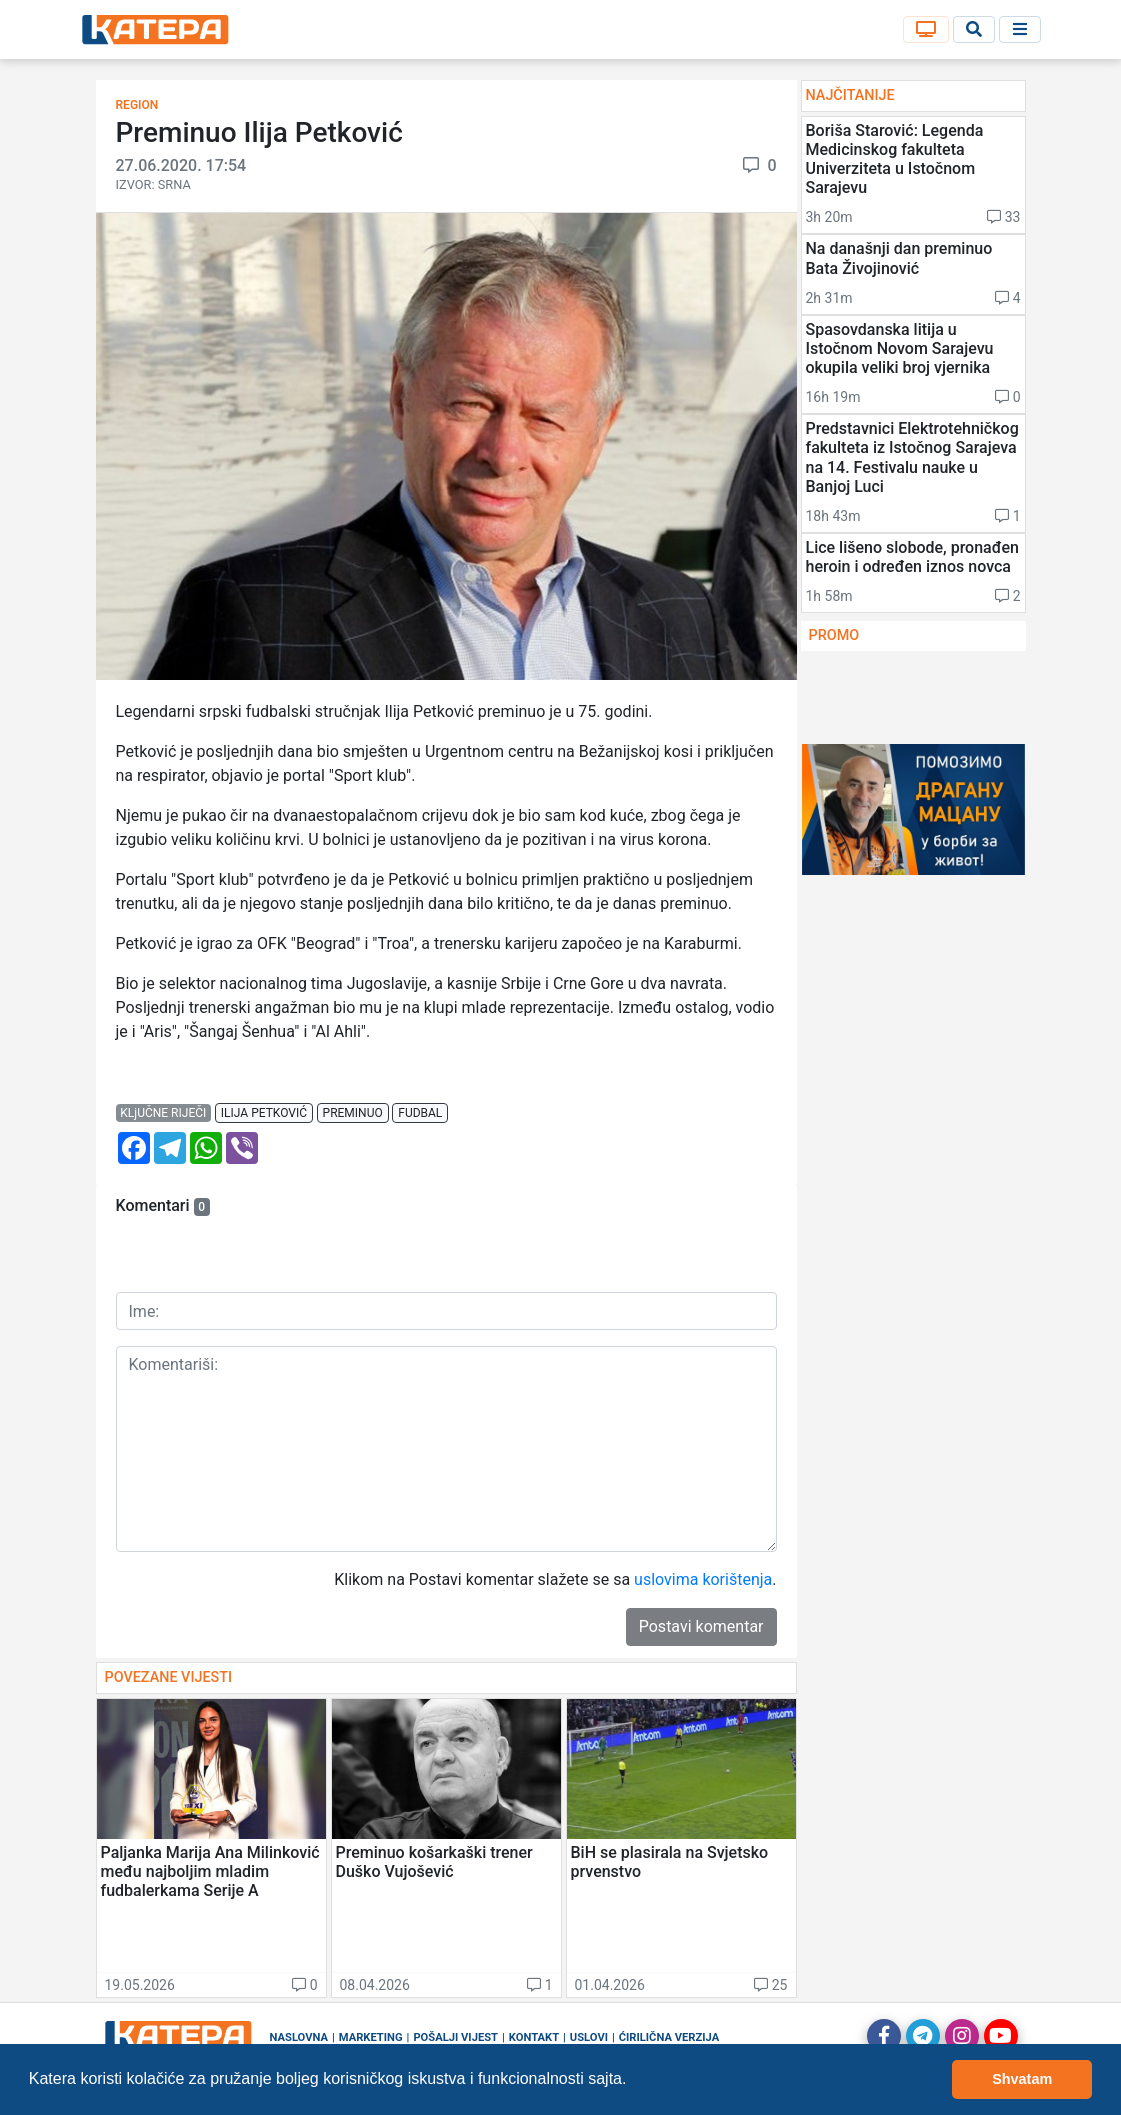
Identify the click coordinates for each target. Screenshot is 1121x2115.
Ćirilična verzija (669, 2037)
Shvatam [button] (1022, 2079)
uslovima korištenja (703, 1579)
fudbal (420, 1113)
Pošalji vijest (455, 2037)
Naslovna (299, 2037)
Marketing (371, 2037)
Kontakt (534, 2037)
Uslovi (589, 2037)
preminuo (353, 1113)
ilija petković (264, 1113)
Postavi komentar (701, 1626)
